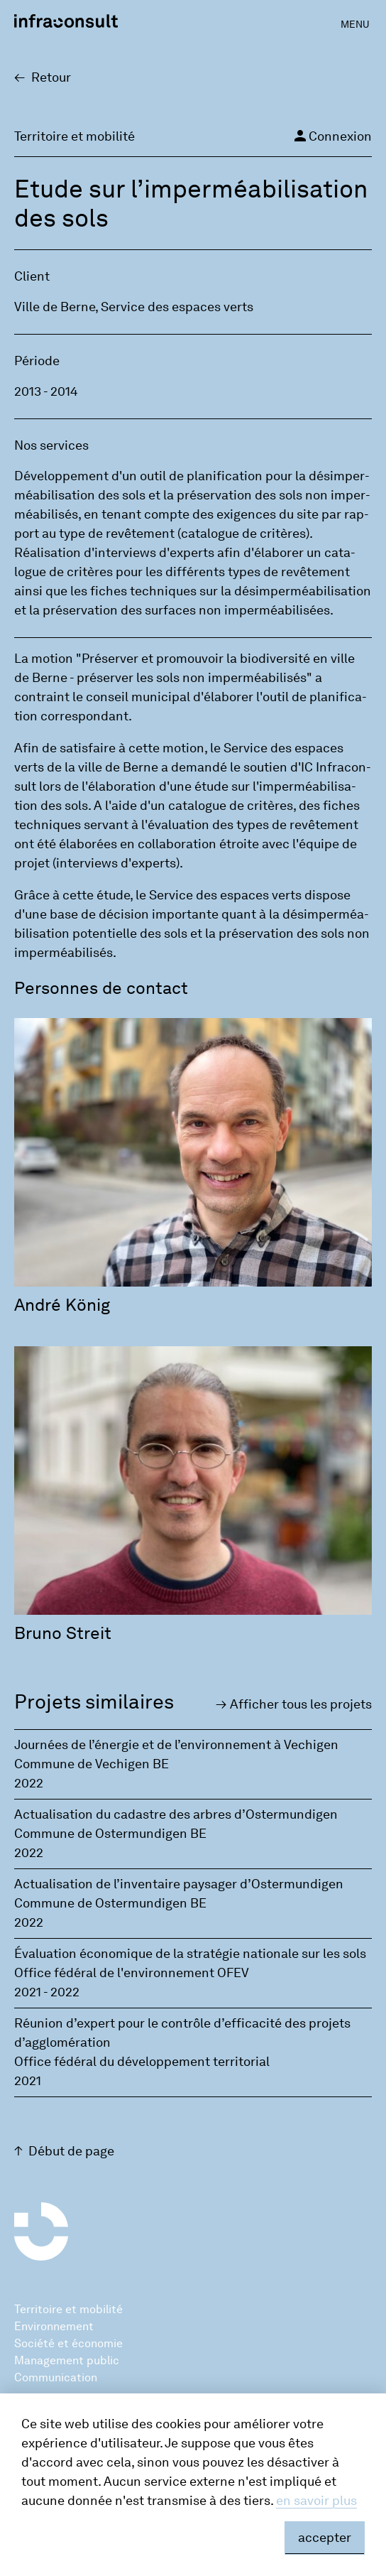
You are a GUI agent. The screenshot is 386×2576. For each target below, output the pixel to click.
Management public (66, 2360)
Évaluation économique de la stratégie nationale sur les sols (190, 1953)
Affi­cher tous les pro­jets (301, 1704)
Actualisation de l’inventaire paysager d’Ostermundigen (178, 1884)
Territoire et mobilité (68, 2309)
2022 (28, 1783)
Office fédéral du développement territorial (142, 2061)
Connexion (332, 135)
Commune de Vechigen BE (91, 1764)
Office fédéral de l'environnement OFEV (131, 1973)
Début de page (71, 2151)
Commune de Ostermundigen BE (110, 1833)
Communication (55, 2377)
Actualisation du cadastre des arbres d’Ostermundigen (176, 1814)
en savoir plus (316, 2501)
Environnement (54, 2326)
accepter (324, 2537)
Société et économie (68, 2343)
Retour (51, 77)
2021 (27, 2081)
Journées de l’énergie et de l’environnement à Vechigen (176, 1745)
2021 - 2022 (46, 1992)
